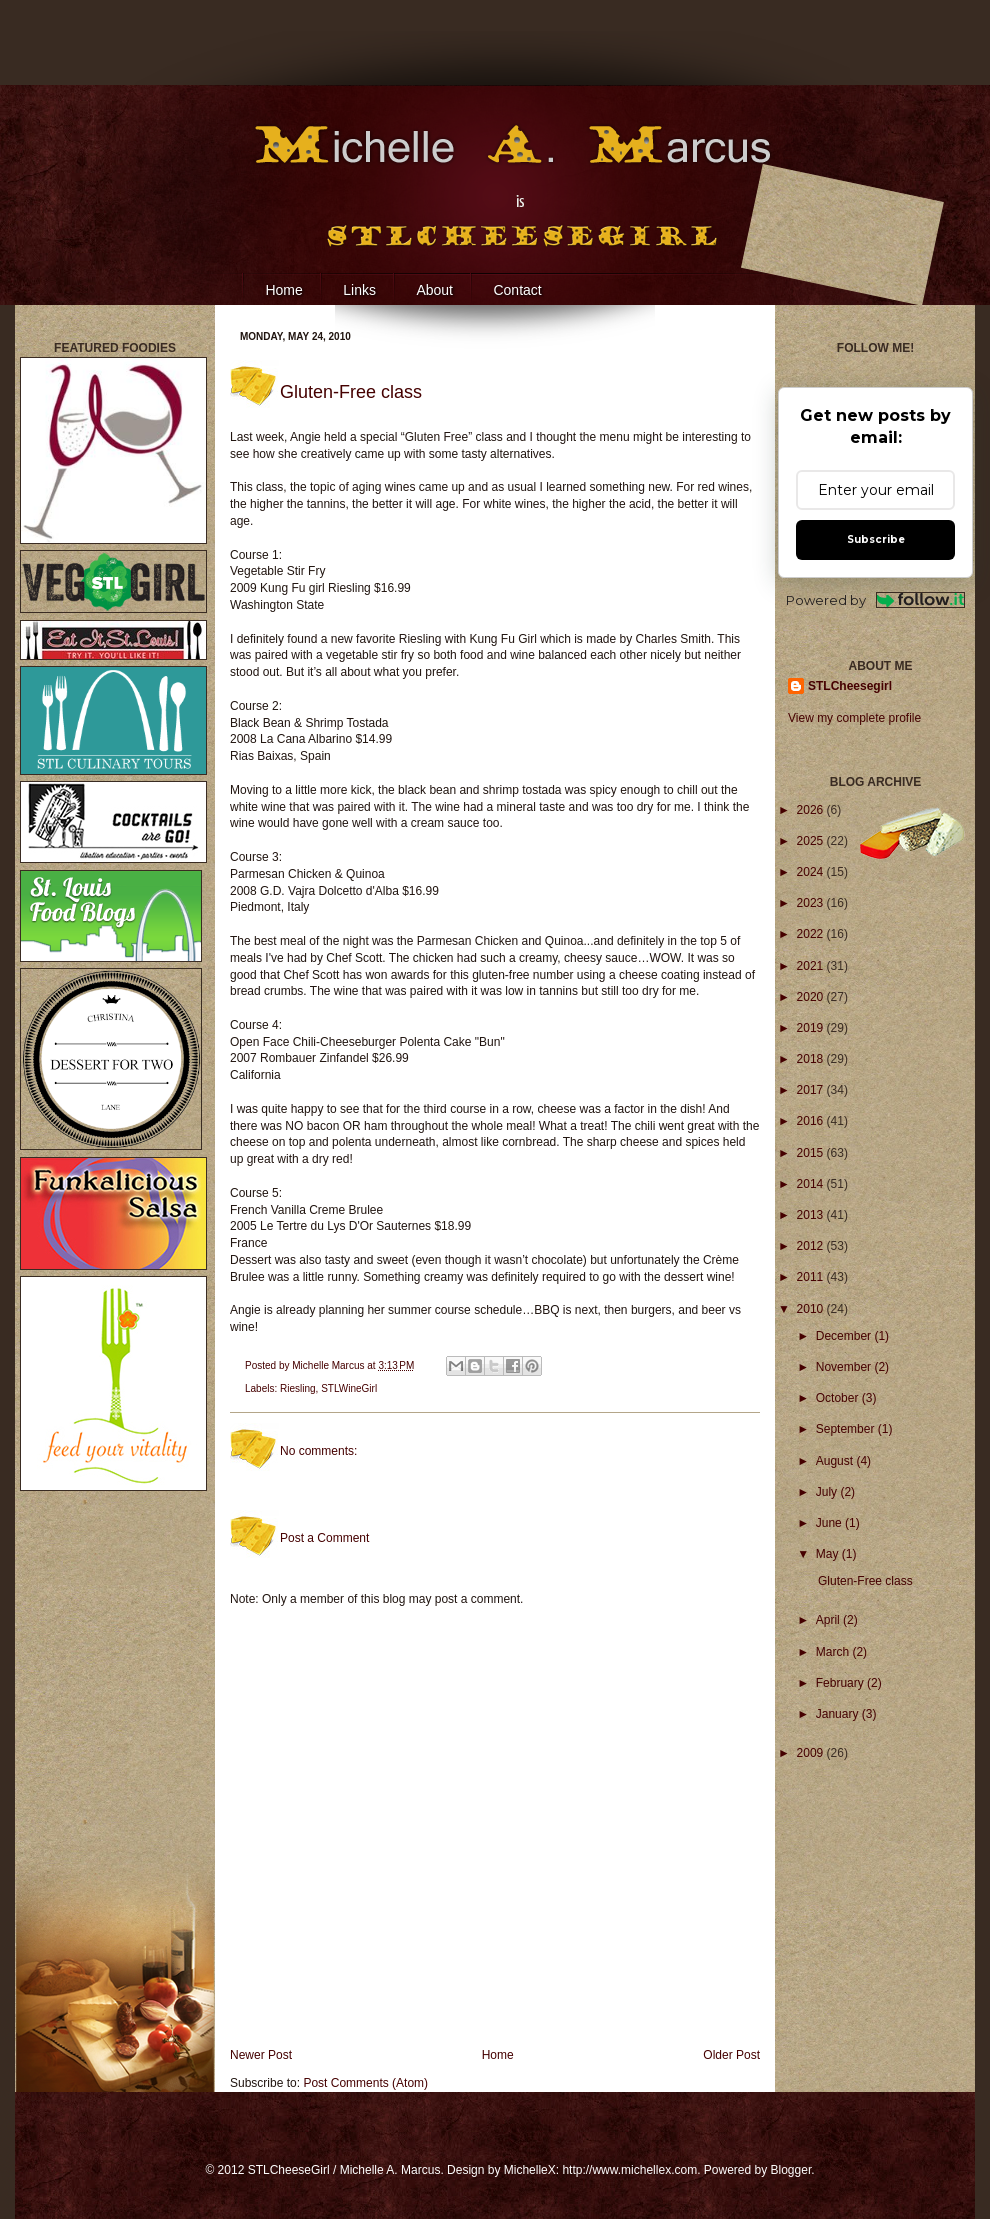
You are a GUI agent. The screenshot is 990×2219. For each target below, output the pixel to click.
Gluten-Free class (865, 1581)
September (847, 1429)
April (829, 1620)
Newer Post (261, 2055)
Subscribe (876, 539)
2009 (812, 1753)
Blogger (791, 2170)
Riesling (298, 1388)
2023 (812, 903)
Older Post (731, 2055)
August (836, 1461)
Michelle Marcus (329, 1365)
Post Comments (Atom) (365, 2083)
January (839, 1714)
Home (283, 290)
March (834, 1652)
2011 (812, 1277)
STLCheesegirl (850, 686)
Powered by (875, 600)
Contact (517, 290)
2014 (812, 1184)
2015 (812, 1153)
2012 (812, 1246)
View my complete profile (854, 718)
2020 (812, 997)
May (829, 1554)
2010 (812, 1309)
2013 (812, 1215)
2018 (812, 1059)
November (845, 1367)
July (828, 1492)
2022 (812, 934)
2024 (812, 872)
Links (359, 290)
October (839, 1398)
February (841, 1683)
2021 (812, 966)
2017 (812, 1090)
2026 (812, 810)
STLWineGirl (349, 1388)
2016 (812, 1121)
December (845, 1336)
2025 (812, 841)
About (434, 290)
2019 (812, 1028)
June (830, 1523)
